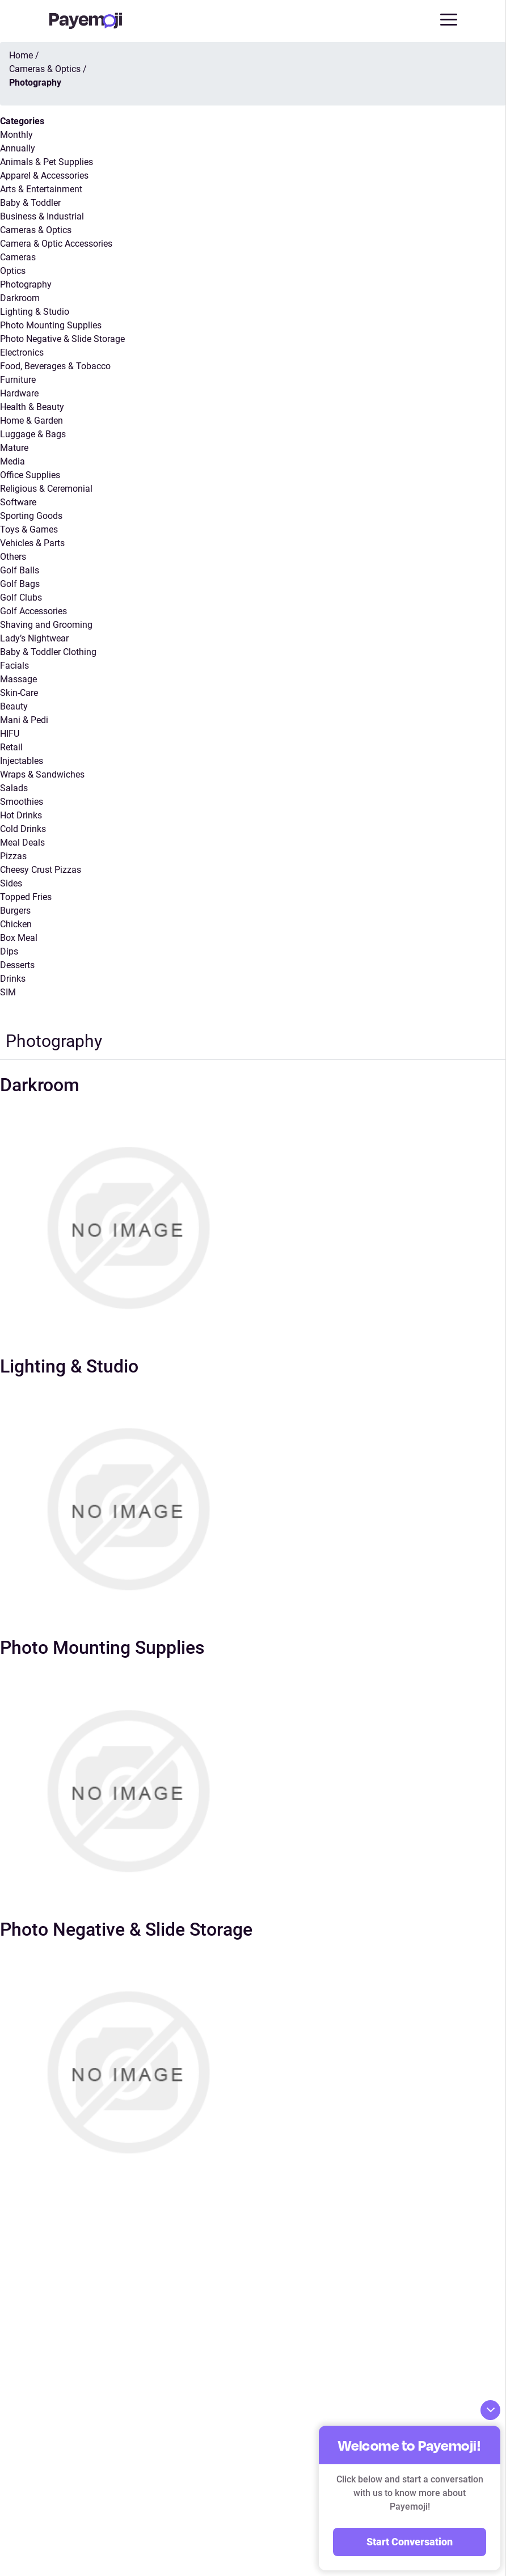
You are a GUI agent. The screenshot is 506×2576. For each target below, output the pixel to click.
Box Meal (18, 937)
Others (13, 556)
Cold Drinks (23, 829)
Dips (9, 951)
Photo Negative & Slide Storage (62, 338)
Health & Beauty (32, 407)
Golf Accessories (33, 611)
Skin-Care (19, 692)
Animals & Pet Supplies (46, 162)
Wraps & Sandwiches (42, 774)
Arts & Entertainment (41, 189)
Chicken (16, 924)
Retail (11, 747)
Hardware (19, 393)
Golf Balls (19, 570)
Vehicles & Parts (32, 543)
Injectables (21, 760)
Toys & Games (29, 529)
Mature (14, 447)
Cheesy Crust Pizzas (40, 869)
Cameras (18, 257)
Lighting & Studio (34, 311)
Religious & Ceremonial (46, 488)
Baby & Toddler (30, 202)
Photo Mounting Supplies (51, 325)
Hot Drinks (21, 815)
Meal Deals (22, 842)
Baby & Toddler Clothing (48, 652)
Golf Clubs (21, 597)
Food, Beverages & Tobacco (55, 366)
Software (18, 502)
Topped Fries (26, 897)
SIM (8, 992)
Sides (11, 883)
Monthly (16, 134)
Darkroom (20, 298)
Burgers (15, 910)
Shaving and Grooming (46, 624)
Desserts (17, 965)
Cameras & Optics (35, 230)
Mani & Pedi (24, 720)
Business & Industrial (42, 216)
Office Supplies (30, 475)
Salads (14, 788)
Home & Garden (31, 420)
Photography (26, 284)
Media (12, 461)
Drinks (13, 978)
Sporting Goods (31, 515)
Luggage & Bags (33, 434)
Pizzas (13, 856)
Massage (18, 679)
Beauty (14, 706)
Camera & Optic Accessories (56, 243)
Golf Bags (20, 583)
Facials (14, 665)
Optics (13, 270)
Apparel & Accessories (44, 175)
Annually (17, 148)
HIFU (9, 733)
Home (21, 55)
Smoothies (21, 801)
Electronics (22, 352)
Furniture (18, 379)
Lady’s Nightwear (34, 638)
